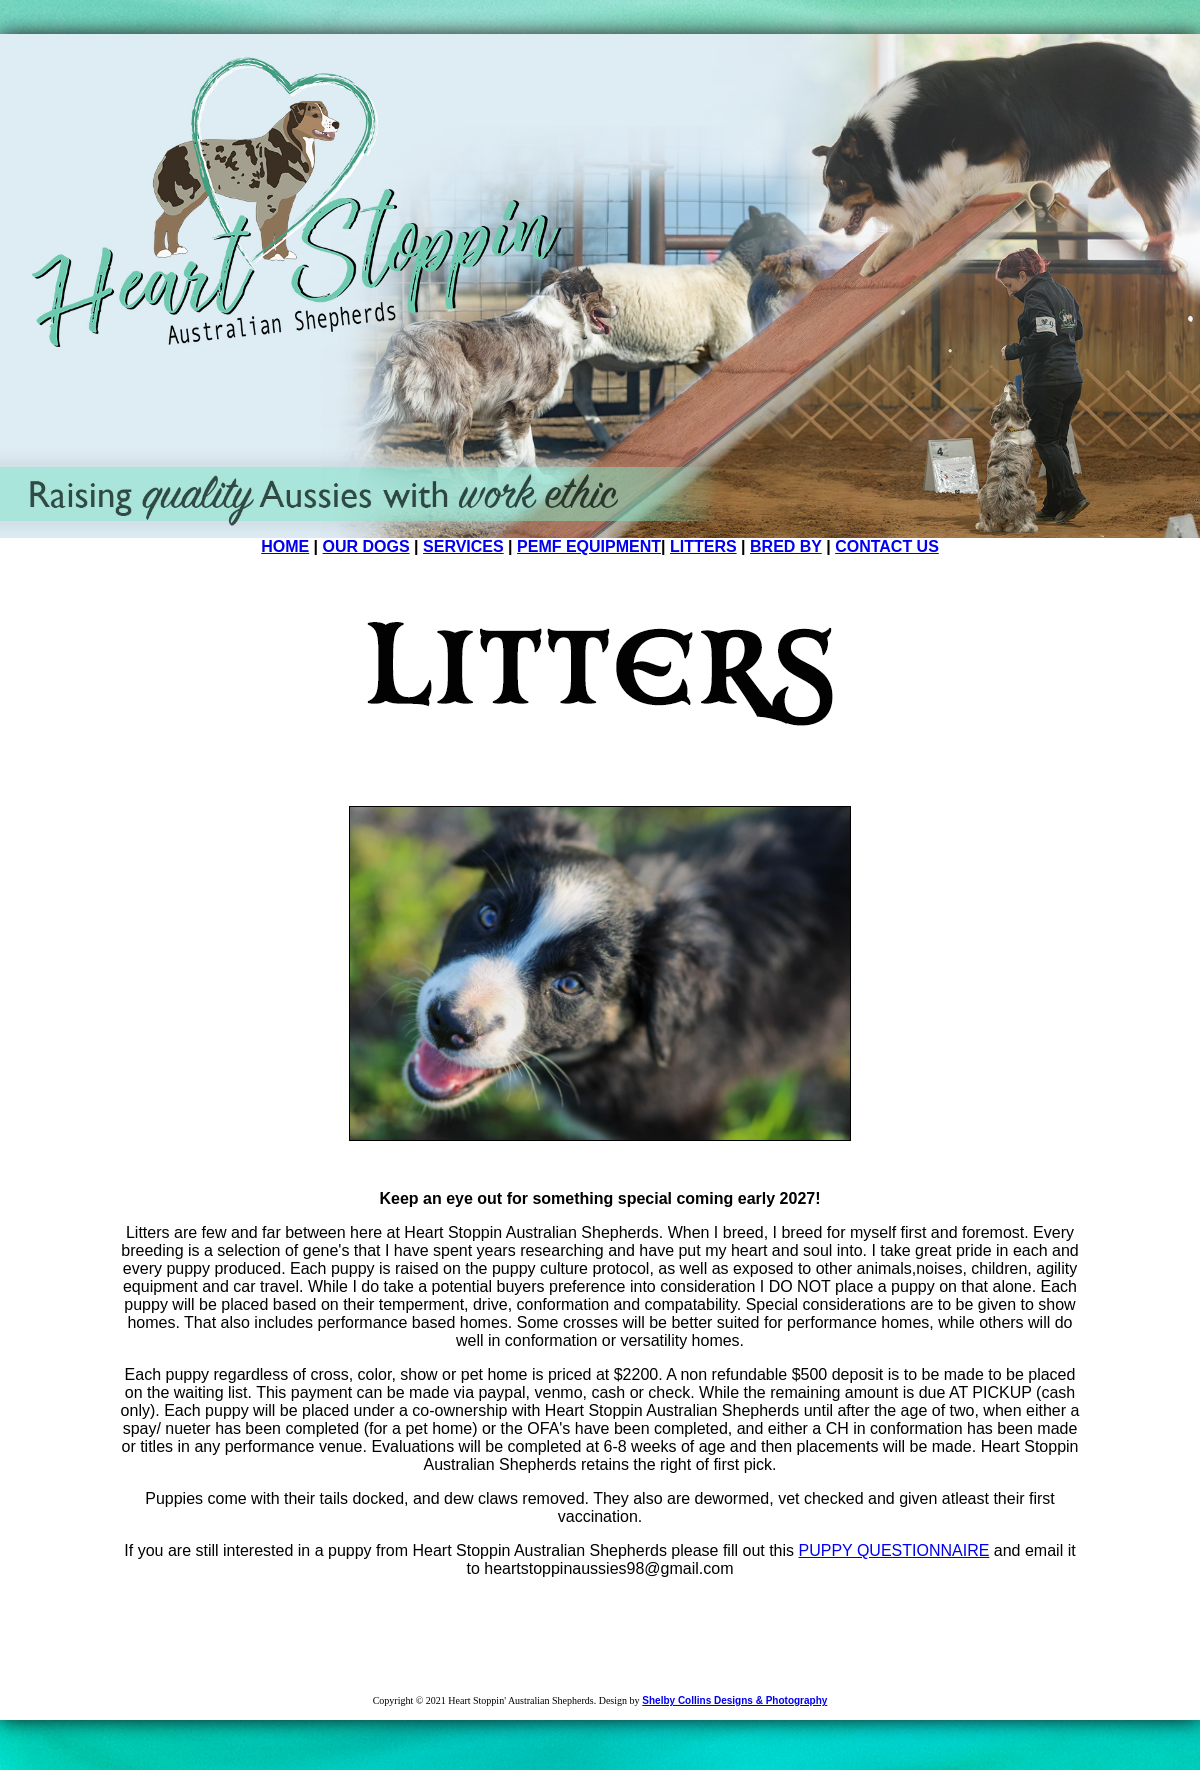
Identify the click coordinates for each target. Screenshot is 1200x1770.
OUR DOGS (366, 546)
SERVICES (463, 546)
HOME (285, 546)
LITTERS (703, 546)
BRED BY (786, 546)
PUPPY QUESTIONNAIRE (894, 1550)
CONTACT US (887, 546)
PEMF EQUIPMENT (589, 546)
